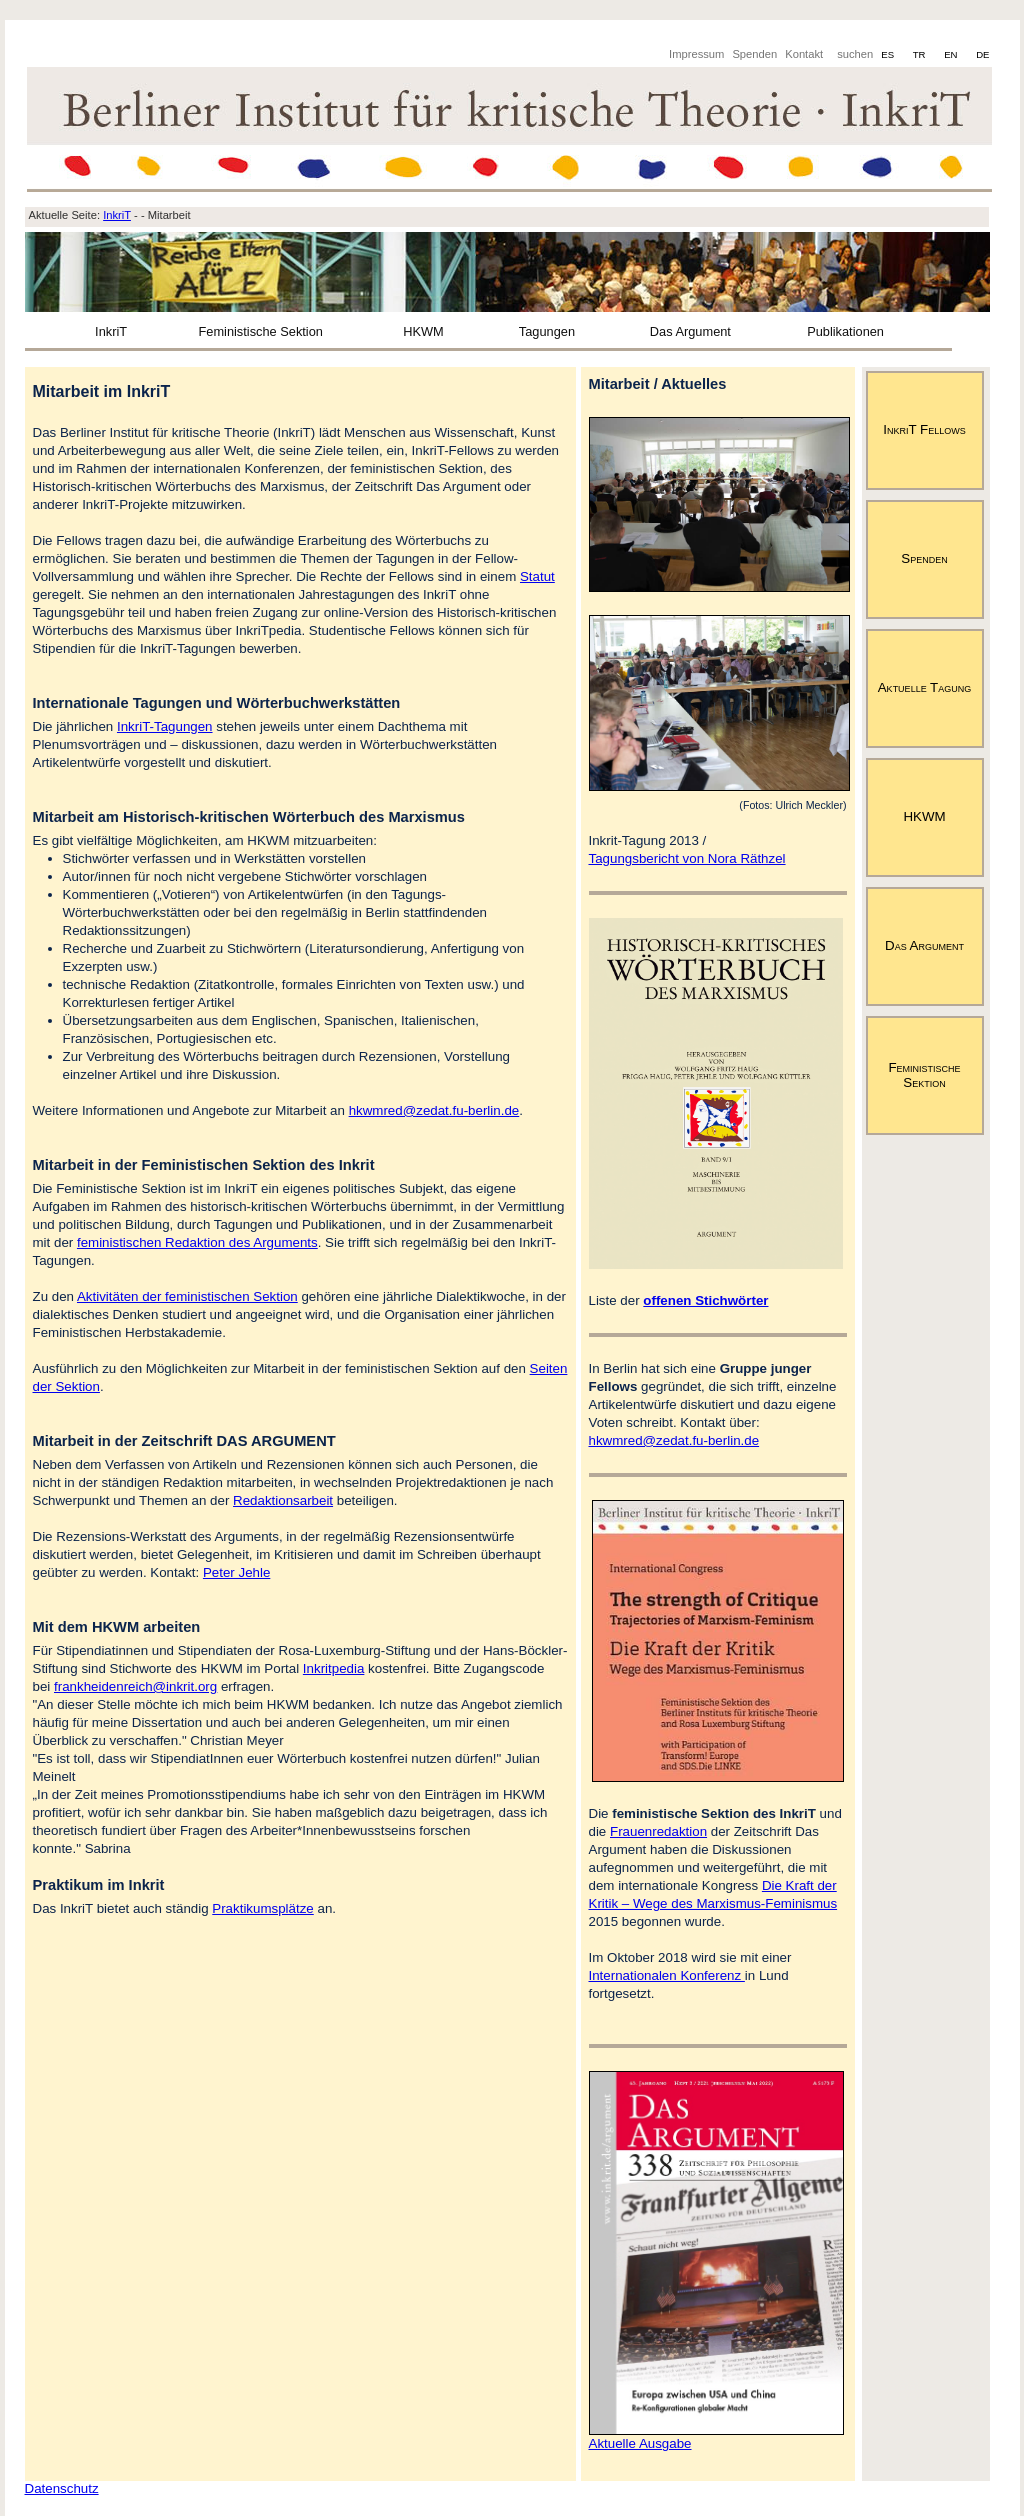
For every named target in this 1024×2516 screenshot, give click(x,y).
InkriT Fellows (924, 429)
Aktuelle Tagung (925, 687)
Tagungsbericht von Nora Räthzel (687, 858)
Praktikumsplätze (262, 1908)
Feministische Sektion (260, 331)
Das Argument (690, 331)
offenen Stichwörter (705, 1300)
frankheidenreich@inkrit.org (135, 1686)
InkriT (111, 331)
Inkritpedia (334, 1668)
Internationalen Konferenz (667, 1975)
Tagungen (547, 331)
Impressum (696, 54)
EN (952, 54)
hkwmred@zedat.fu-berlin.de (434, 1110)
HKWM (423, 331)
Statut (537, 576)
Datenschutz (62, 2488)
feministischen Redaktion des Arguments (197, 1242)
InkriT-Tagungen (165, 726)
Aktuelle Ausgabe (640, 2443)
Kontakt (804, 54)
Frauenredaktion (658, 1831)
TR (920, 54)
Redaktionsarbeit (283, 1500)
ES (888, 54)
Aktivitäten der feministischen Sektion (187, 1296)
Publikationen (845, 331)
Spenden (754, 54)
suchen (855, 54)
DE (982, 54)
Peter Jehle (236, 1572)
